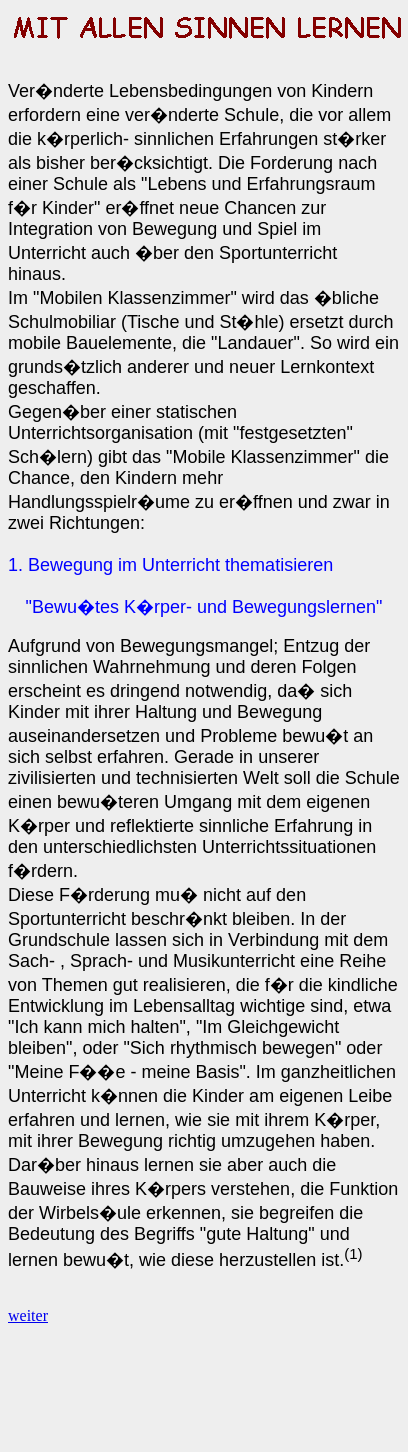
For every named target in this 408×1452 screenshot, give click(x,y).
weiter (28, 1315)
